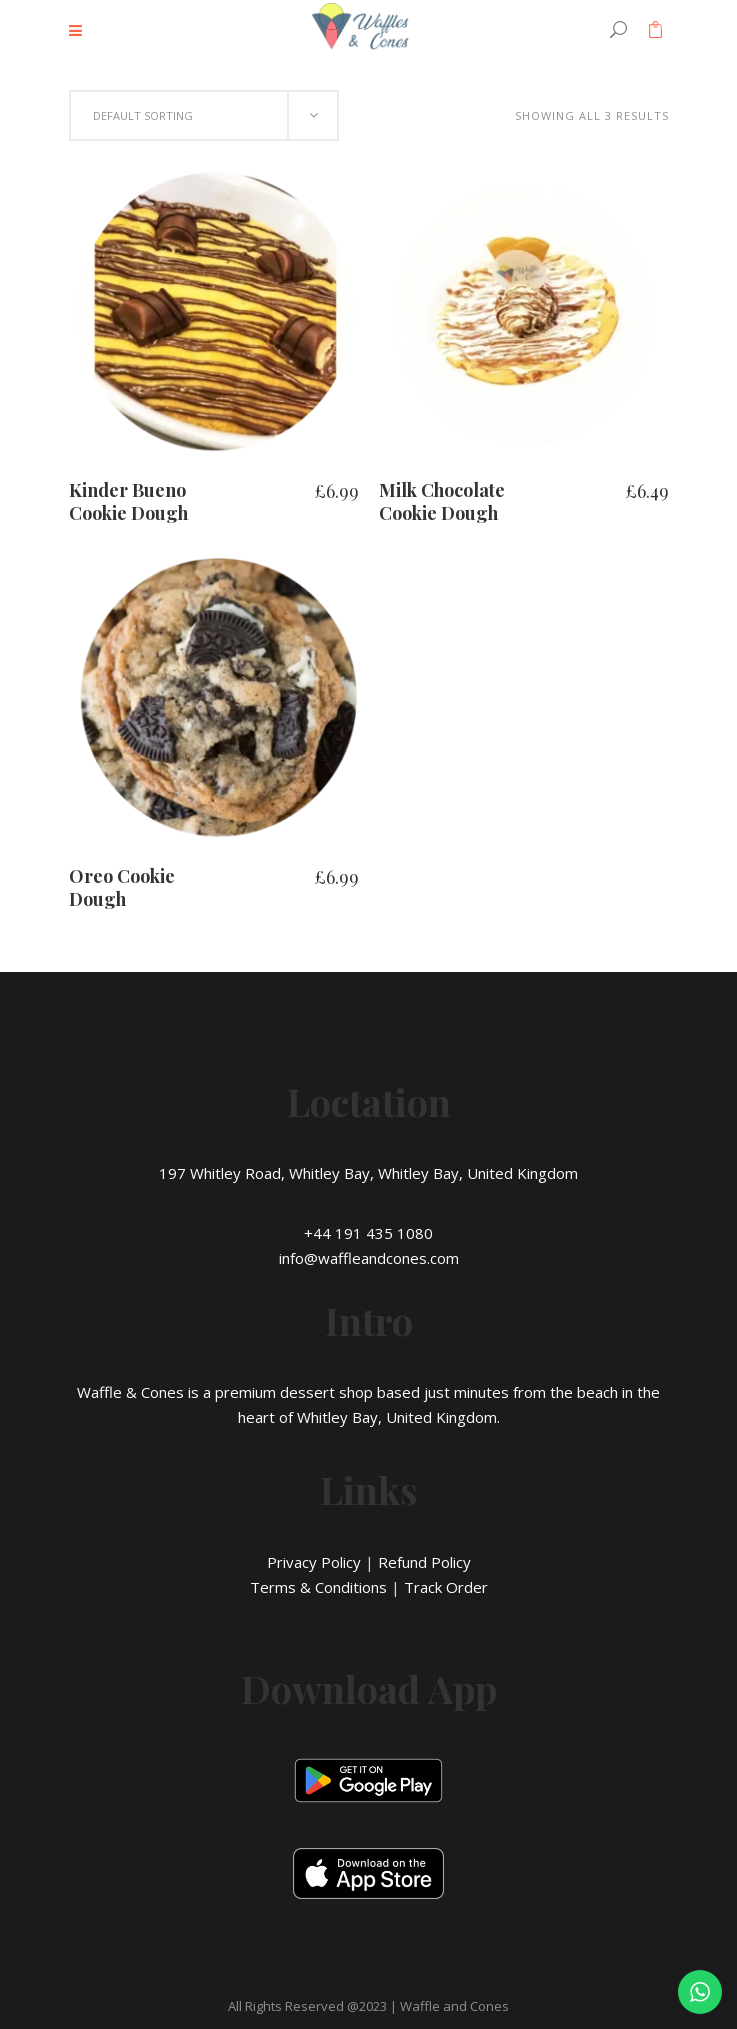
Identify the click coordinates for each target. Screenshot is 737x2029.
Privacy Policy (314, 1562)
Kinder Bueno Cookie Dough (128, 501)
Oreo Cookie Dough (122, 887)
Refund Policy (424, 1562)
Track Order (446, 1587)
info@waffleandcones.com (369, 1258)
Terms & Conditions (318, 1587)
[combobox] (204, 115)
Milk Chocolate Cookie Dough (442, 501)
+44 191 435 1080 (368, 1233)
